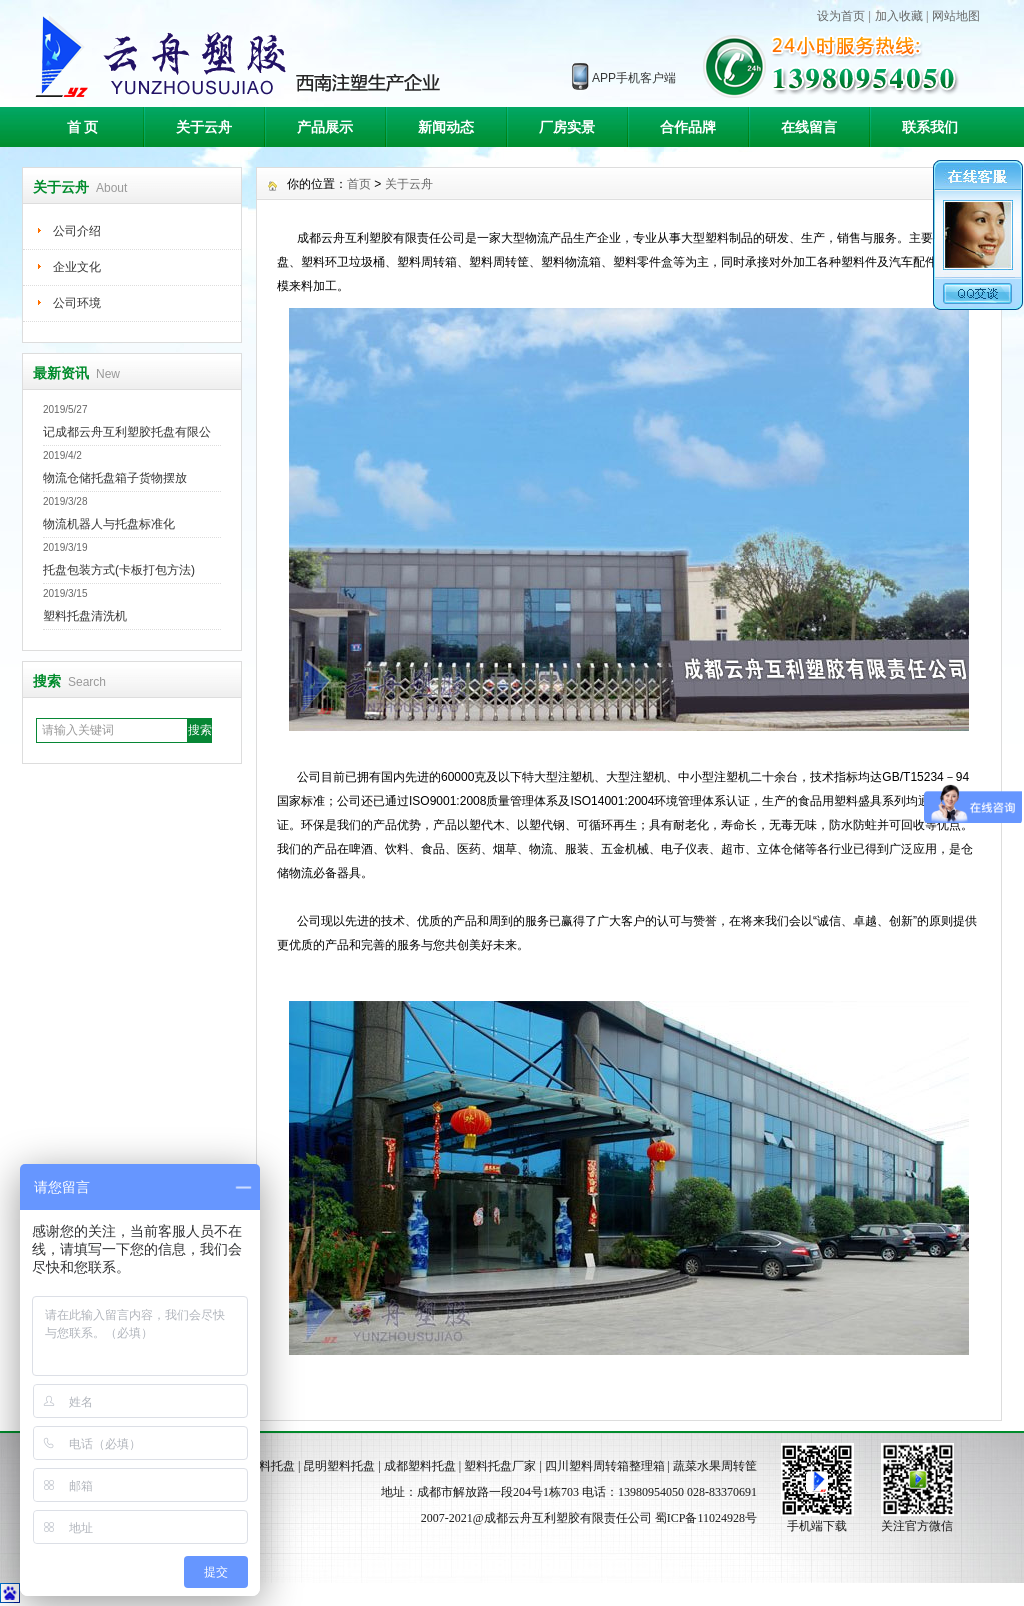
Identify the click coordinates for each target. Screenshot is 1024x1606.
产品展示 (325, 127)
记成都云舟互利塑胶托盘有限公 (127, 432)
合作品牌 (688, 127)
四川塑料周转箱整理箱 (605, 1466)
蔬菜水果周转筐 (715, 1466)
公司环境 (77, 303)
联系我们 (930, 127)
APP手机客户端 (634, 78)
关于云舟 (204, 127)
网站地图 (956, 16)
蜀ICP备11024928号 (706, 1518)
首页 (359, 184)
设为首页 (841, 16)
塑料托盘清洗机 (85, 616)
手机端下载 (817, 1526)
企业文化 (77, 267)
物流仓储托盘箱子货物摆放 (115, 478)
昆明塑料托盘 (339, 1466)
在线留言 (809, 127)
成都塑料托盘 (420, 1466)
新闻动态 (446, 127)
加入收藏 (899, 16)
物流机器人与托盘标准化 (109, 524)
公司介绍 (77, 231)
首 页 (83, 127)
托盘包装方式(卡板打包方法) (119, 570)
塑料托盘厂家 (500, 1466)
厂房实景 (567, 127)
